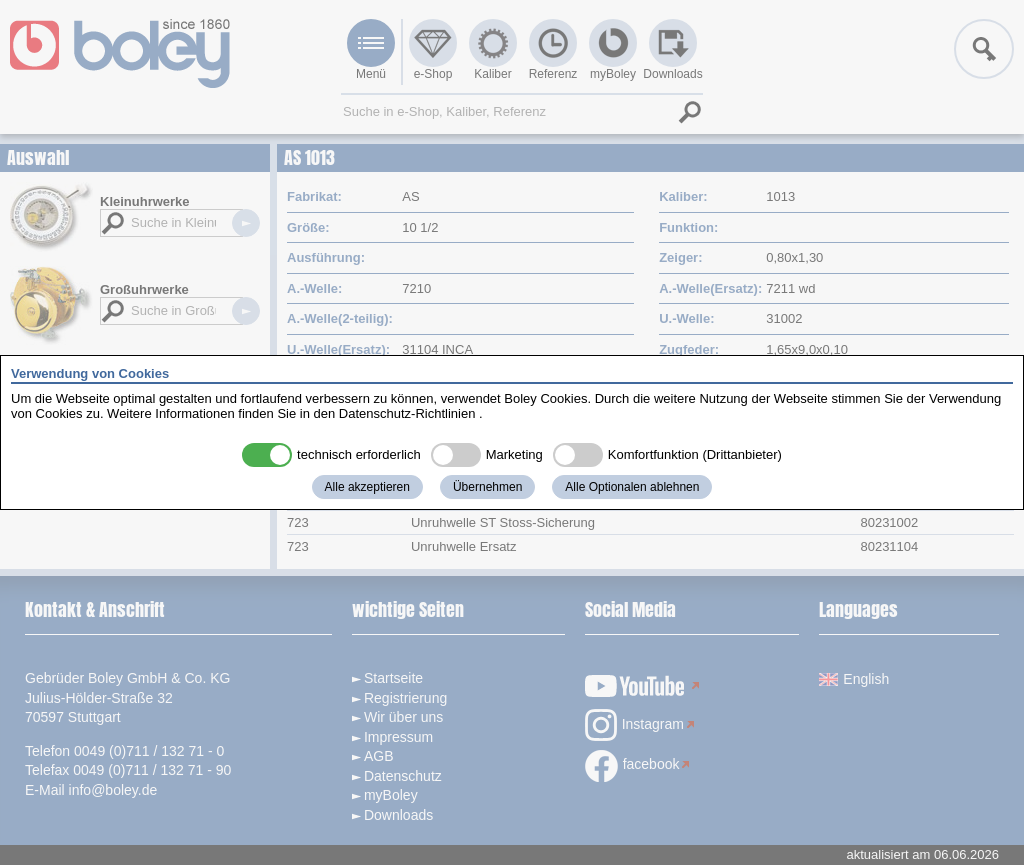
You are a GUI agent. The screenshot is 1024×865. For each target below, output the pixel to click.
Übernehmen (487, 487)
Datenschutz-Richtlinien (407, 413)
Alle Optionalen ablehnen (632, 487)
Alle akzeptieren (367, 487)
